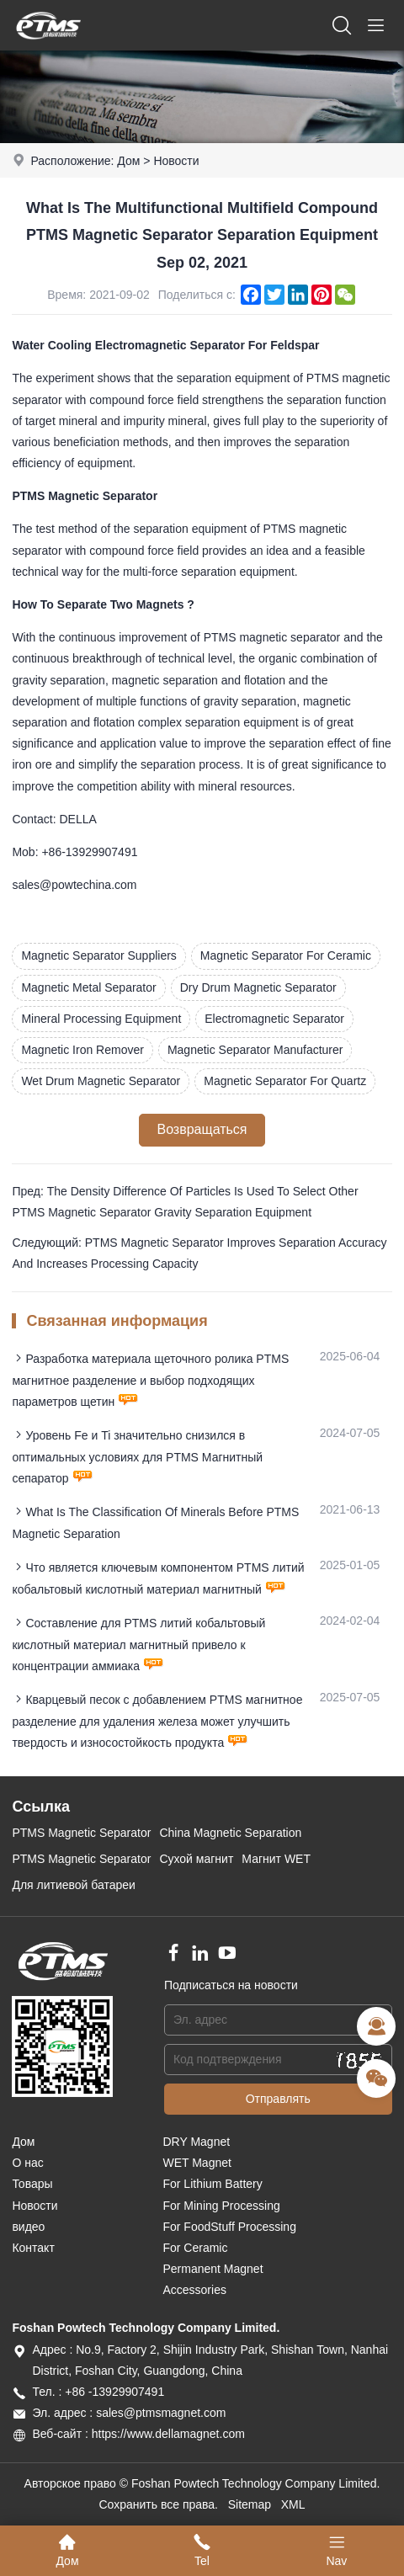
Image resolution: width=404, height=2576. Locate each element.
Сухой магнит (196, 1858)
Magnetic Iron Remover (82, 1049)
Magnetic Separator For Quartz (285, 1081)
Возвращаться (202, 1129)
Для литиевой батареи (74, 1885)
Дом (128, 161)
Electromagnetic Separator (274, 1018)
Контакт (33, 2247)
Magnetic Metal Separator (88, 987)
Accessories (194, 2290)
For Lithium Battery (212, 2183)
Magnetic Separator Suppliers (98, 955)
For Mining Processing (220, 2205)
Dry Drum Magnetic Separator (258, 987)
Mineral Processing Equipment (101, 1018)
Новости (176, 161)
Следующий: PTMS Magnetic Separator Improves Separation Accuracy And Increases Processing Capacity (199, 1253)
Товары (32, 2183)
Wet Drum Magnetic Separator (100, 1081)
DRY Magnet (196, 2141)
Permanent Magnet (212, 2268)
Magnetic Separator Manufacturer (255, 1049)
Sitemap (249, 2504)
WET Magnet (196, 2162)
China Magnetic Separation (230, 1832)
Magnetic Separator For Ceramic (285, 955)
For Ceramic (194, 2247)
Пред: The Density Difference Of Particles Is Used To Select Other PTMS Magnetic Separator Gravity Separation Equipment (185, 1201)
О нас (27, 2162)
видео (28, 2226)
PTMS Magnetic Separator (81, 1832)
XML (293, 2504)
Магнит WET (276, 1858)
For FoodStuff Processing (228, 2226)
